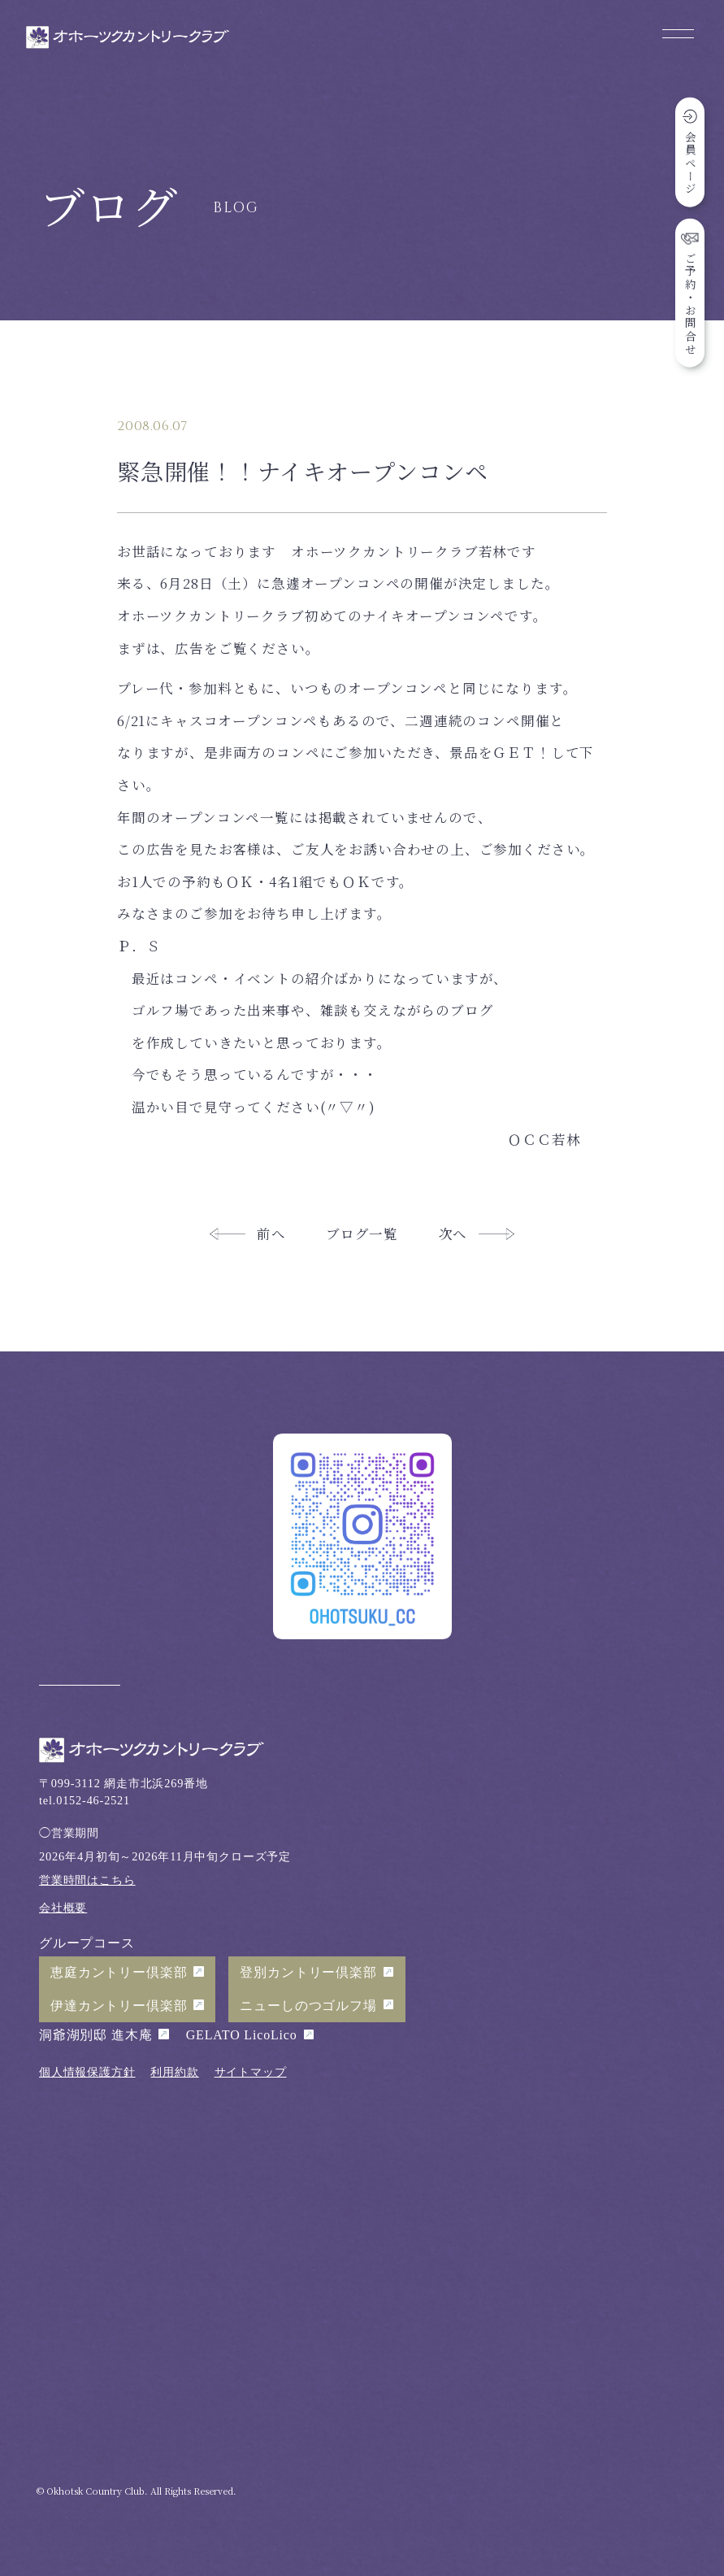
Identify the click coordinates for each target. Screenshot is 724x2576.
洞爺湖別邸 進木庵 (95, 2035)
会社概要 (63, 1907)
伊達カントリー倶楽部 (118, 2005)
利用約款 (174, 2071)
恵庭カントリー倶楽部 (118, 1972)
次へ (453, 1233)
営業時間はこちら (87, 1879)
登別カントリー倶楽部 (308, 1972)
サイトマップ (251, 2071)
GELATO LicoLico (241, 2035)
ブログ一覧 (362, 1233)
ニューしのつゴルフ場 (308, 2005)
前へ (271, 1233)
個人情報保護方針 (87, 2071)
